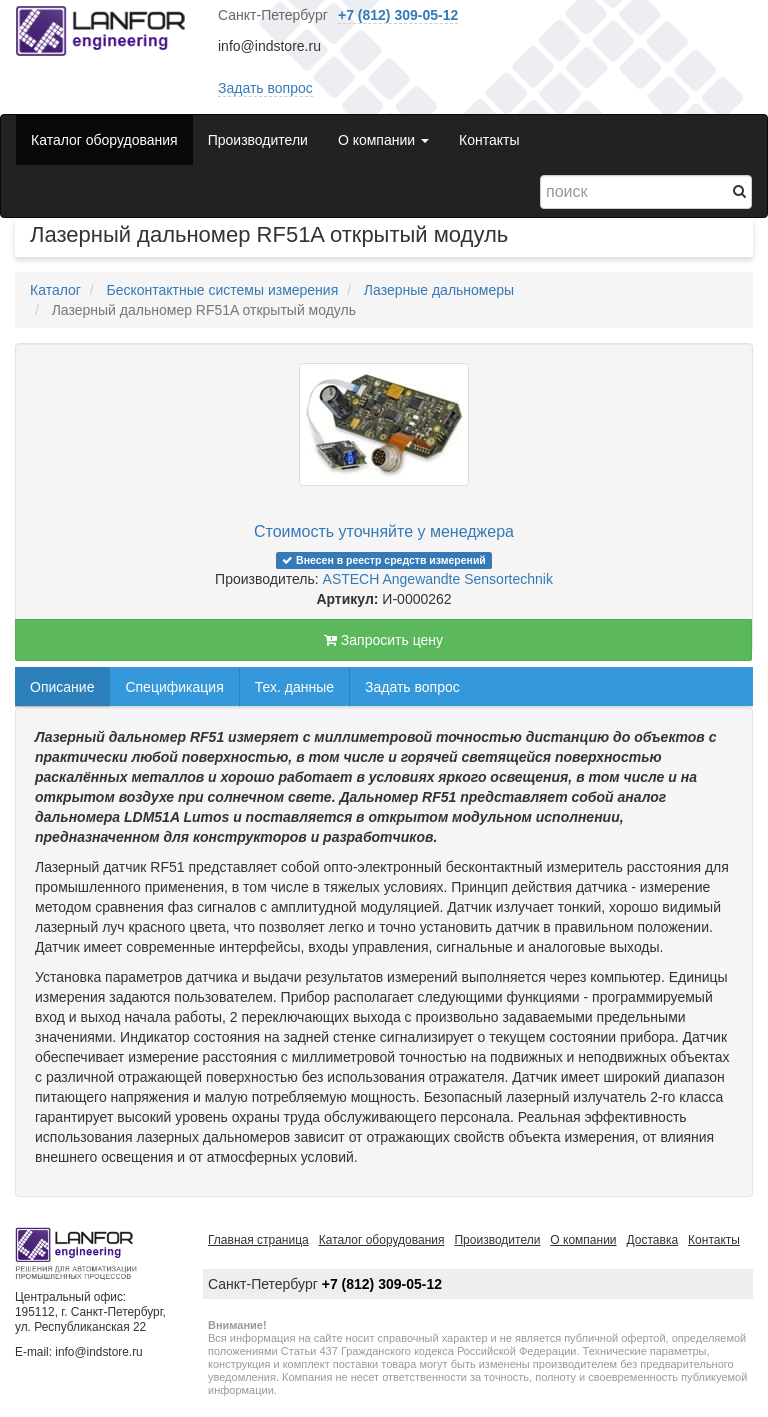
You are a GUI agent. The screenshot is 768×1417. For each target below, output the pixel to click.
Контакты (489, 140)
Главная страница (258, 1240)
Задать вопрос (265, 88)
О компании (583, 1240)
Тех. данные (294, 687)
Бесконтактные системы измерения (222, 290)
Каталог (55, 290)
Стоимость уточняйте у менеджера (384, 531)
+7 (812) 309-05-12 (398, 15)
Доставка (653, 1240)
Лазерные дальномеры (439, 290)
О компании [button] (383, 140)
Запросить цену (383, 640)
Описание (62, 687)
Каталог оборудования (104, 140)
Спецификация (174, 687)
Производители (258, 140)
